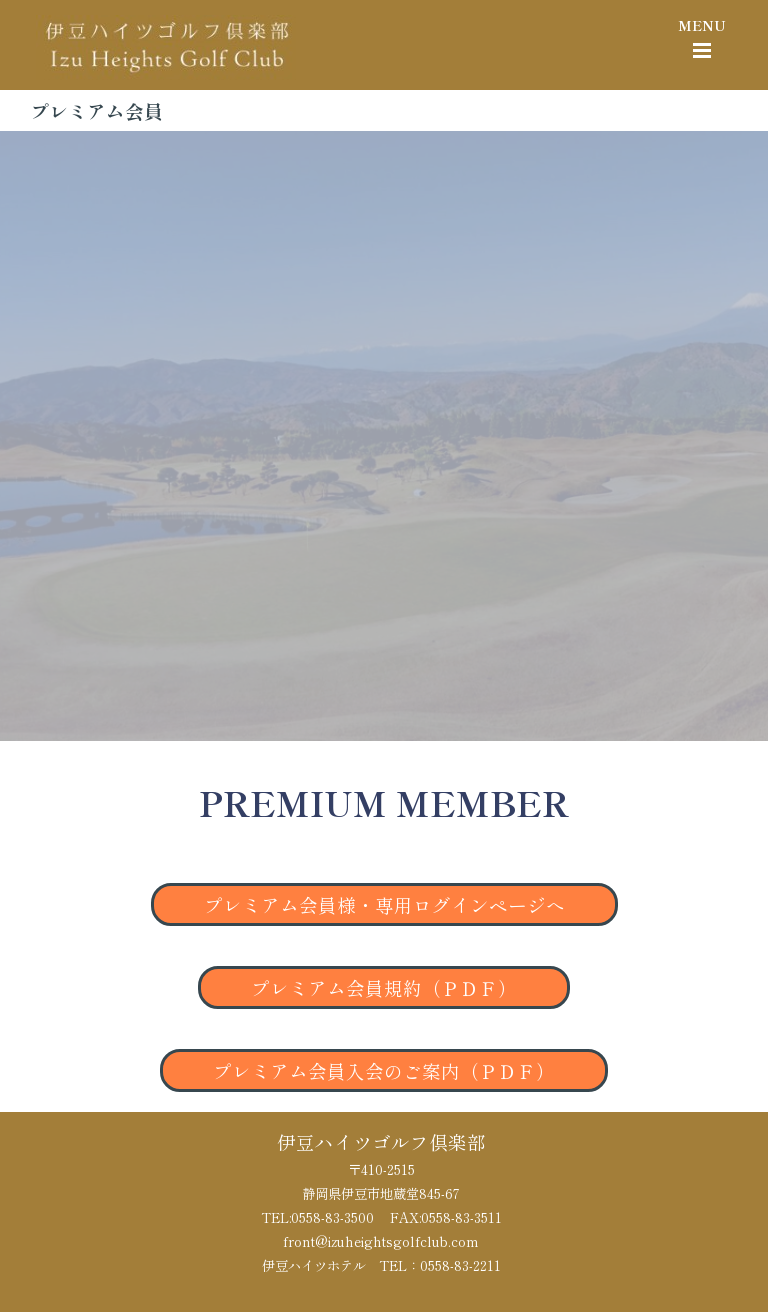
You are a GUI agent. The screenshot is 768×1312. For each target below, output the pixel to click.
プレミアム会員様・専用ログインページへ (384, 904)
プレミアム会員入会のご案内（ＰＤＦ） (384, 1070)
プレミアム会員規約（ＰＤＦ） (384, 987)
